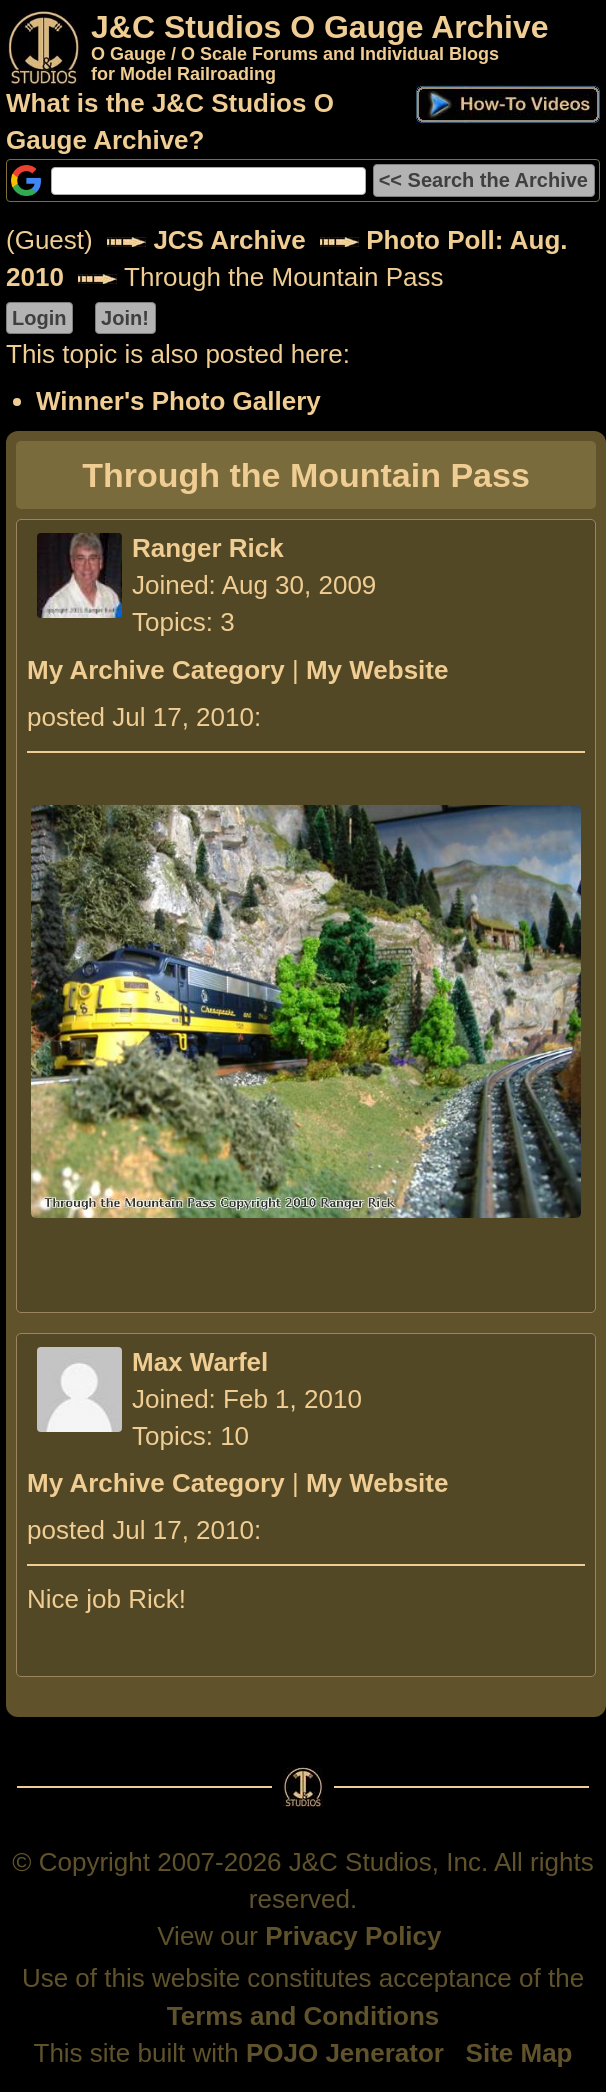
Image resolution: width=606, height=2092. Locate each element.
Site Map (519, 2053)
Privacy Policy (353, 1936)
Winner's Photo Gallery (178, 401)
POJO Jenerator (345, 2053)
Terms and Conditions (303, 2016)
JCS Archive (229, 240)
